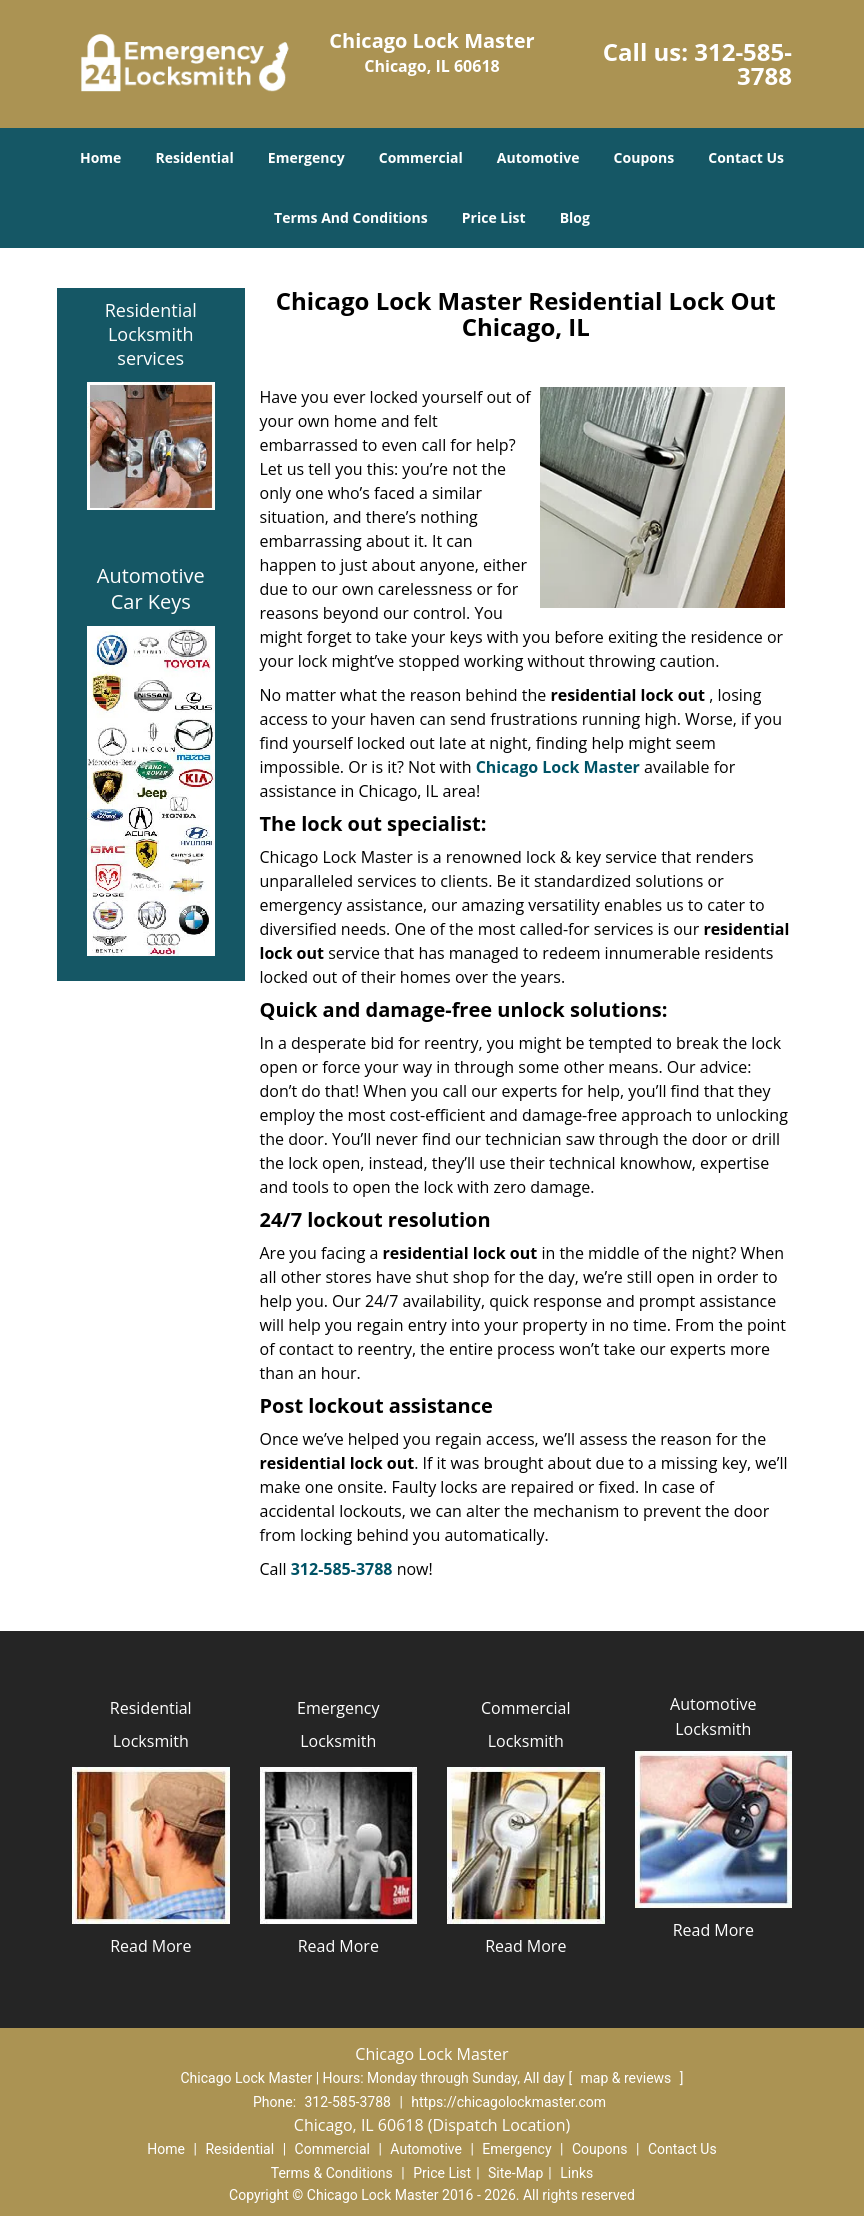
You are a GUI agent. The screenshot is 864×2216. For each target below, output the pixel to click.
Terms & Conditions (332, 2173)
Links (576, 2173)
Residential (195, 157)
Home (100, 157)
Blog (575, 217)
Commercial (421, 157)
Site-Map (515, 2173)
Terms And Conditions (351, 217)
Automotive (538, 157)
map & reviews (628, 2078)
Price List (494, 217)
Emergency (306, 157)
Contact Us (746, 157)
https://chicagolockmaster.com (508, 2102)
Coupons (644, 157)
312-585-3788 (743, 63)
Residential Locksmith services (151, 334)
